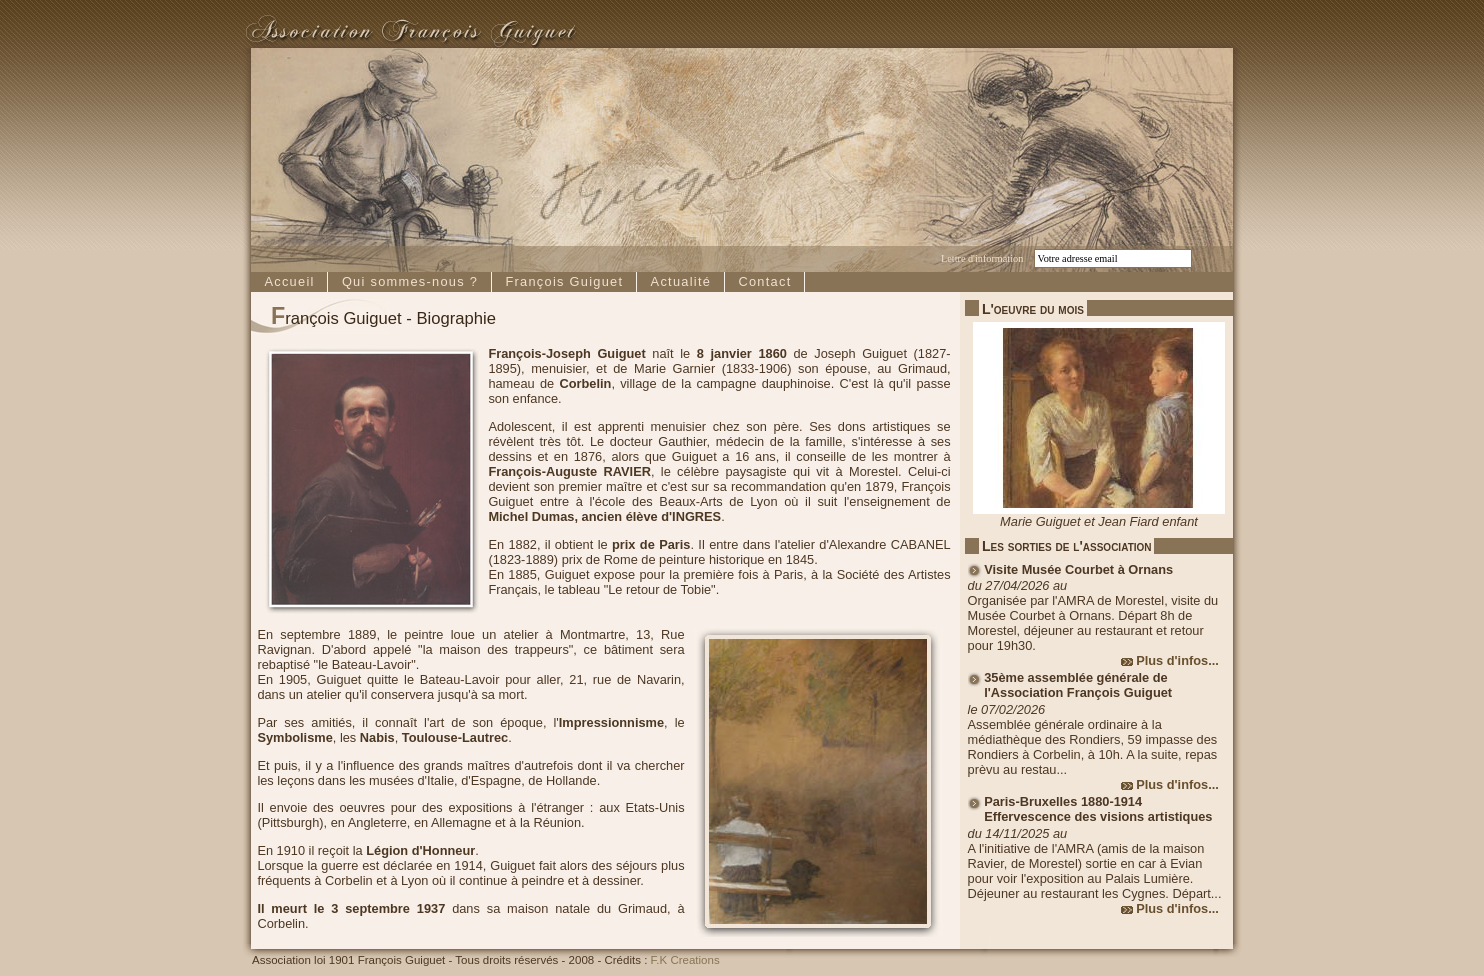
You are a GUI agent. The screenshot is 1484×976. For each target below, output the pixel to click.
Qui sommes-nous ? (410, 281)
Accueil (289, 281)
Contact (764, 281)
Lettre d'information (982, 258)
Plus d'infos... (1177, 660)
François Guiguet (564, 281)
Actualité (681, 281)
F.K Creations (685, 960)
